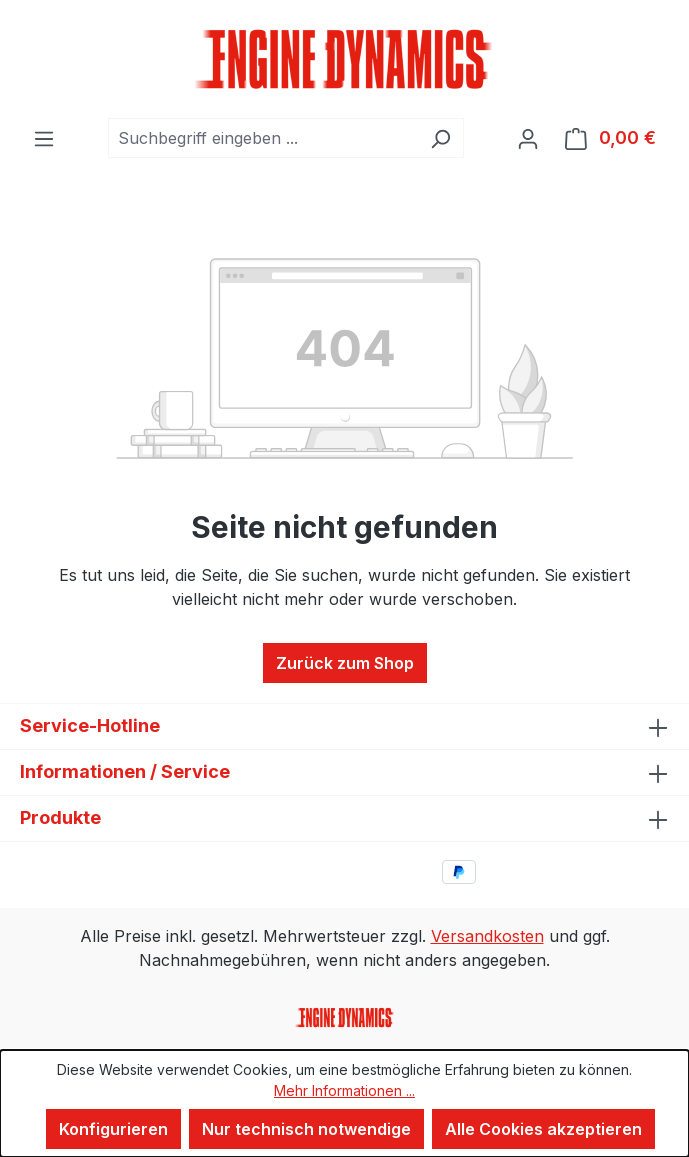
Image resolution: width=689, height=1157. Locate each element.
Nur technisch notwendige (306, 1129)
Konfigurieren (113, 1129)
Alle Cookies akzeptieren (543, 1129)
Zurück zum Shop (345, 663)
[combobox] (263, 138)
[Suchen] (440, 138)
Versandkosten (487, 936)
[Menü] (44, 138)
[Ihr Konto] (528, 138)
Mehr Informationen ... (344, 1090)
